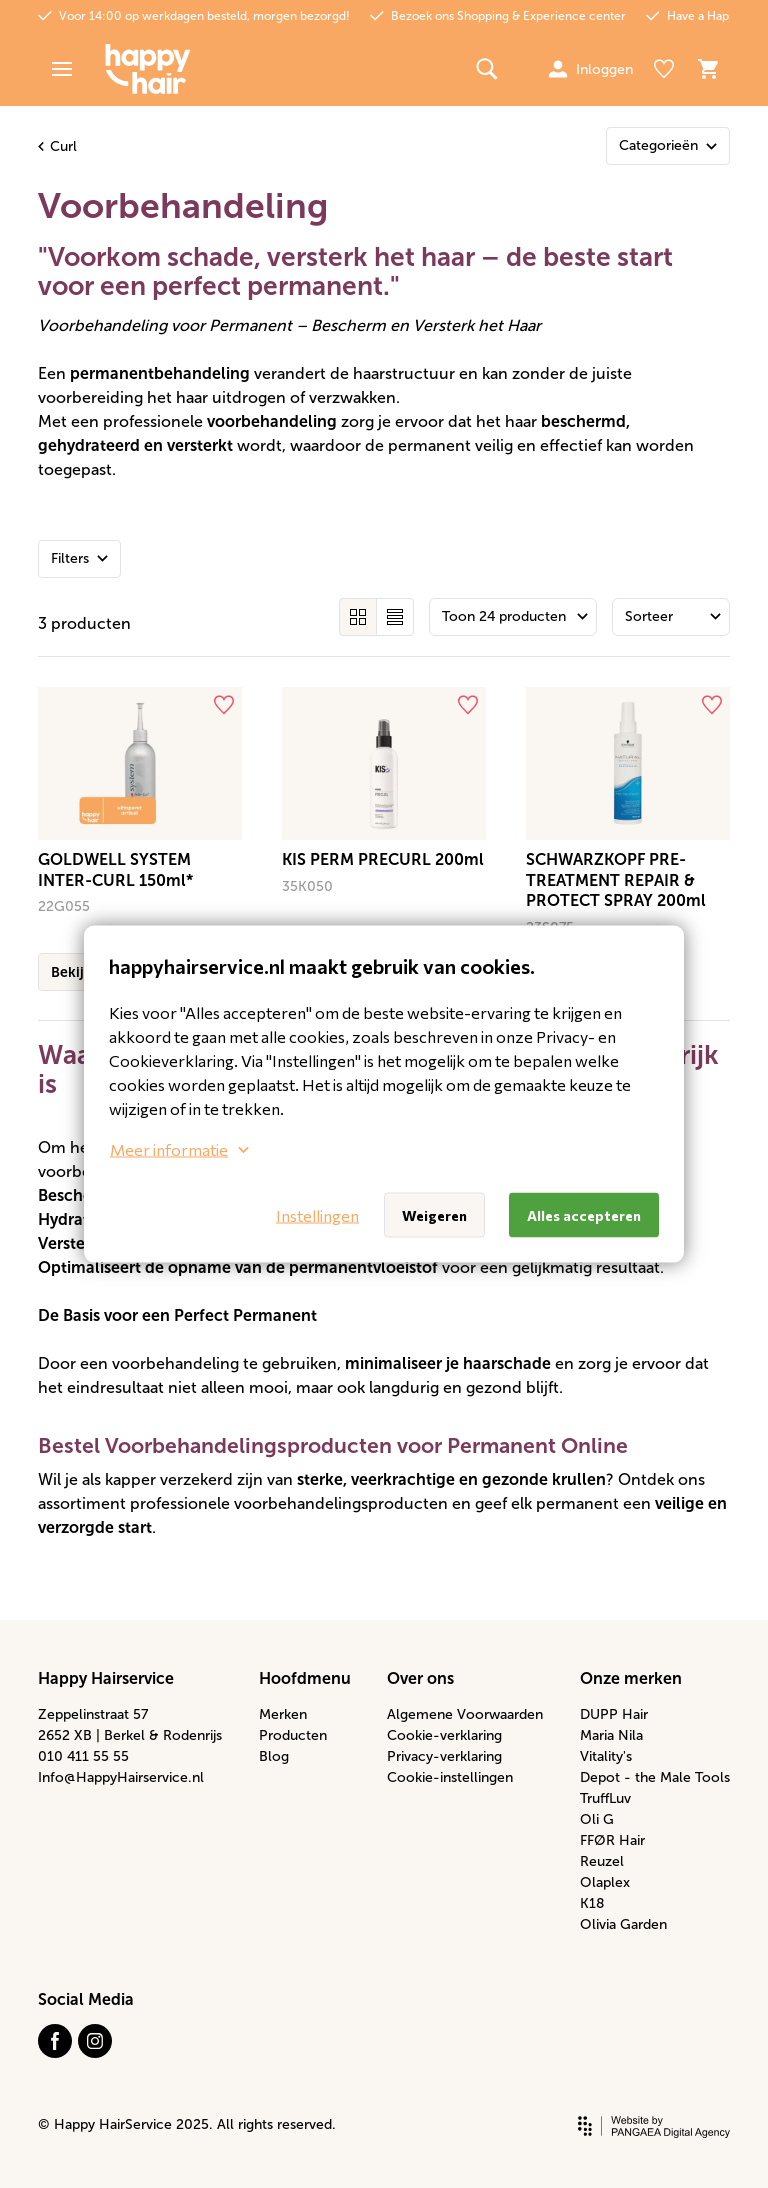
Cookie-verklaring (444, 1735)
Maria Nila (611, 1735)
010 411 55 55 (83, 1756)
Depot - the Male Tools (655, 1777)
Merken (283, 1714)
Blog (274, 1756)
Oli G (597, 1819)
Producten (293, 1735)
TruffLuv (605, 1798)
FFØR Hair (612, 1840)
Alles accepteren (584, 1215)
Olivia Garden (623, 1924)
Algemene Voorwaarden (465, 1714)
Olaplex (605, 1882)
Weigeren (434, 1215)
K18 (592, 1903)
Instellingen (317, 1214)
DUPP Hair (614, 1714)
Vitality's (606, 1756)
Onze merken (631, 1678)
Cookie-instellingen (450, 1777)
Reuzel (602, 1861)
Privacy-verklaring (444, 1756)
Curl (57, 146)
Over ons (420, 1678)
